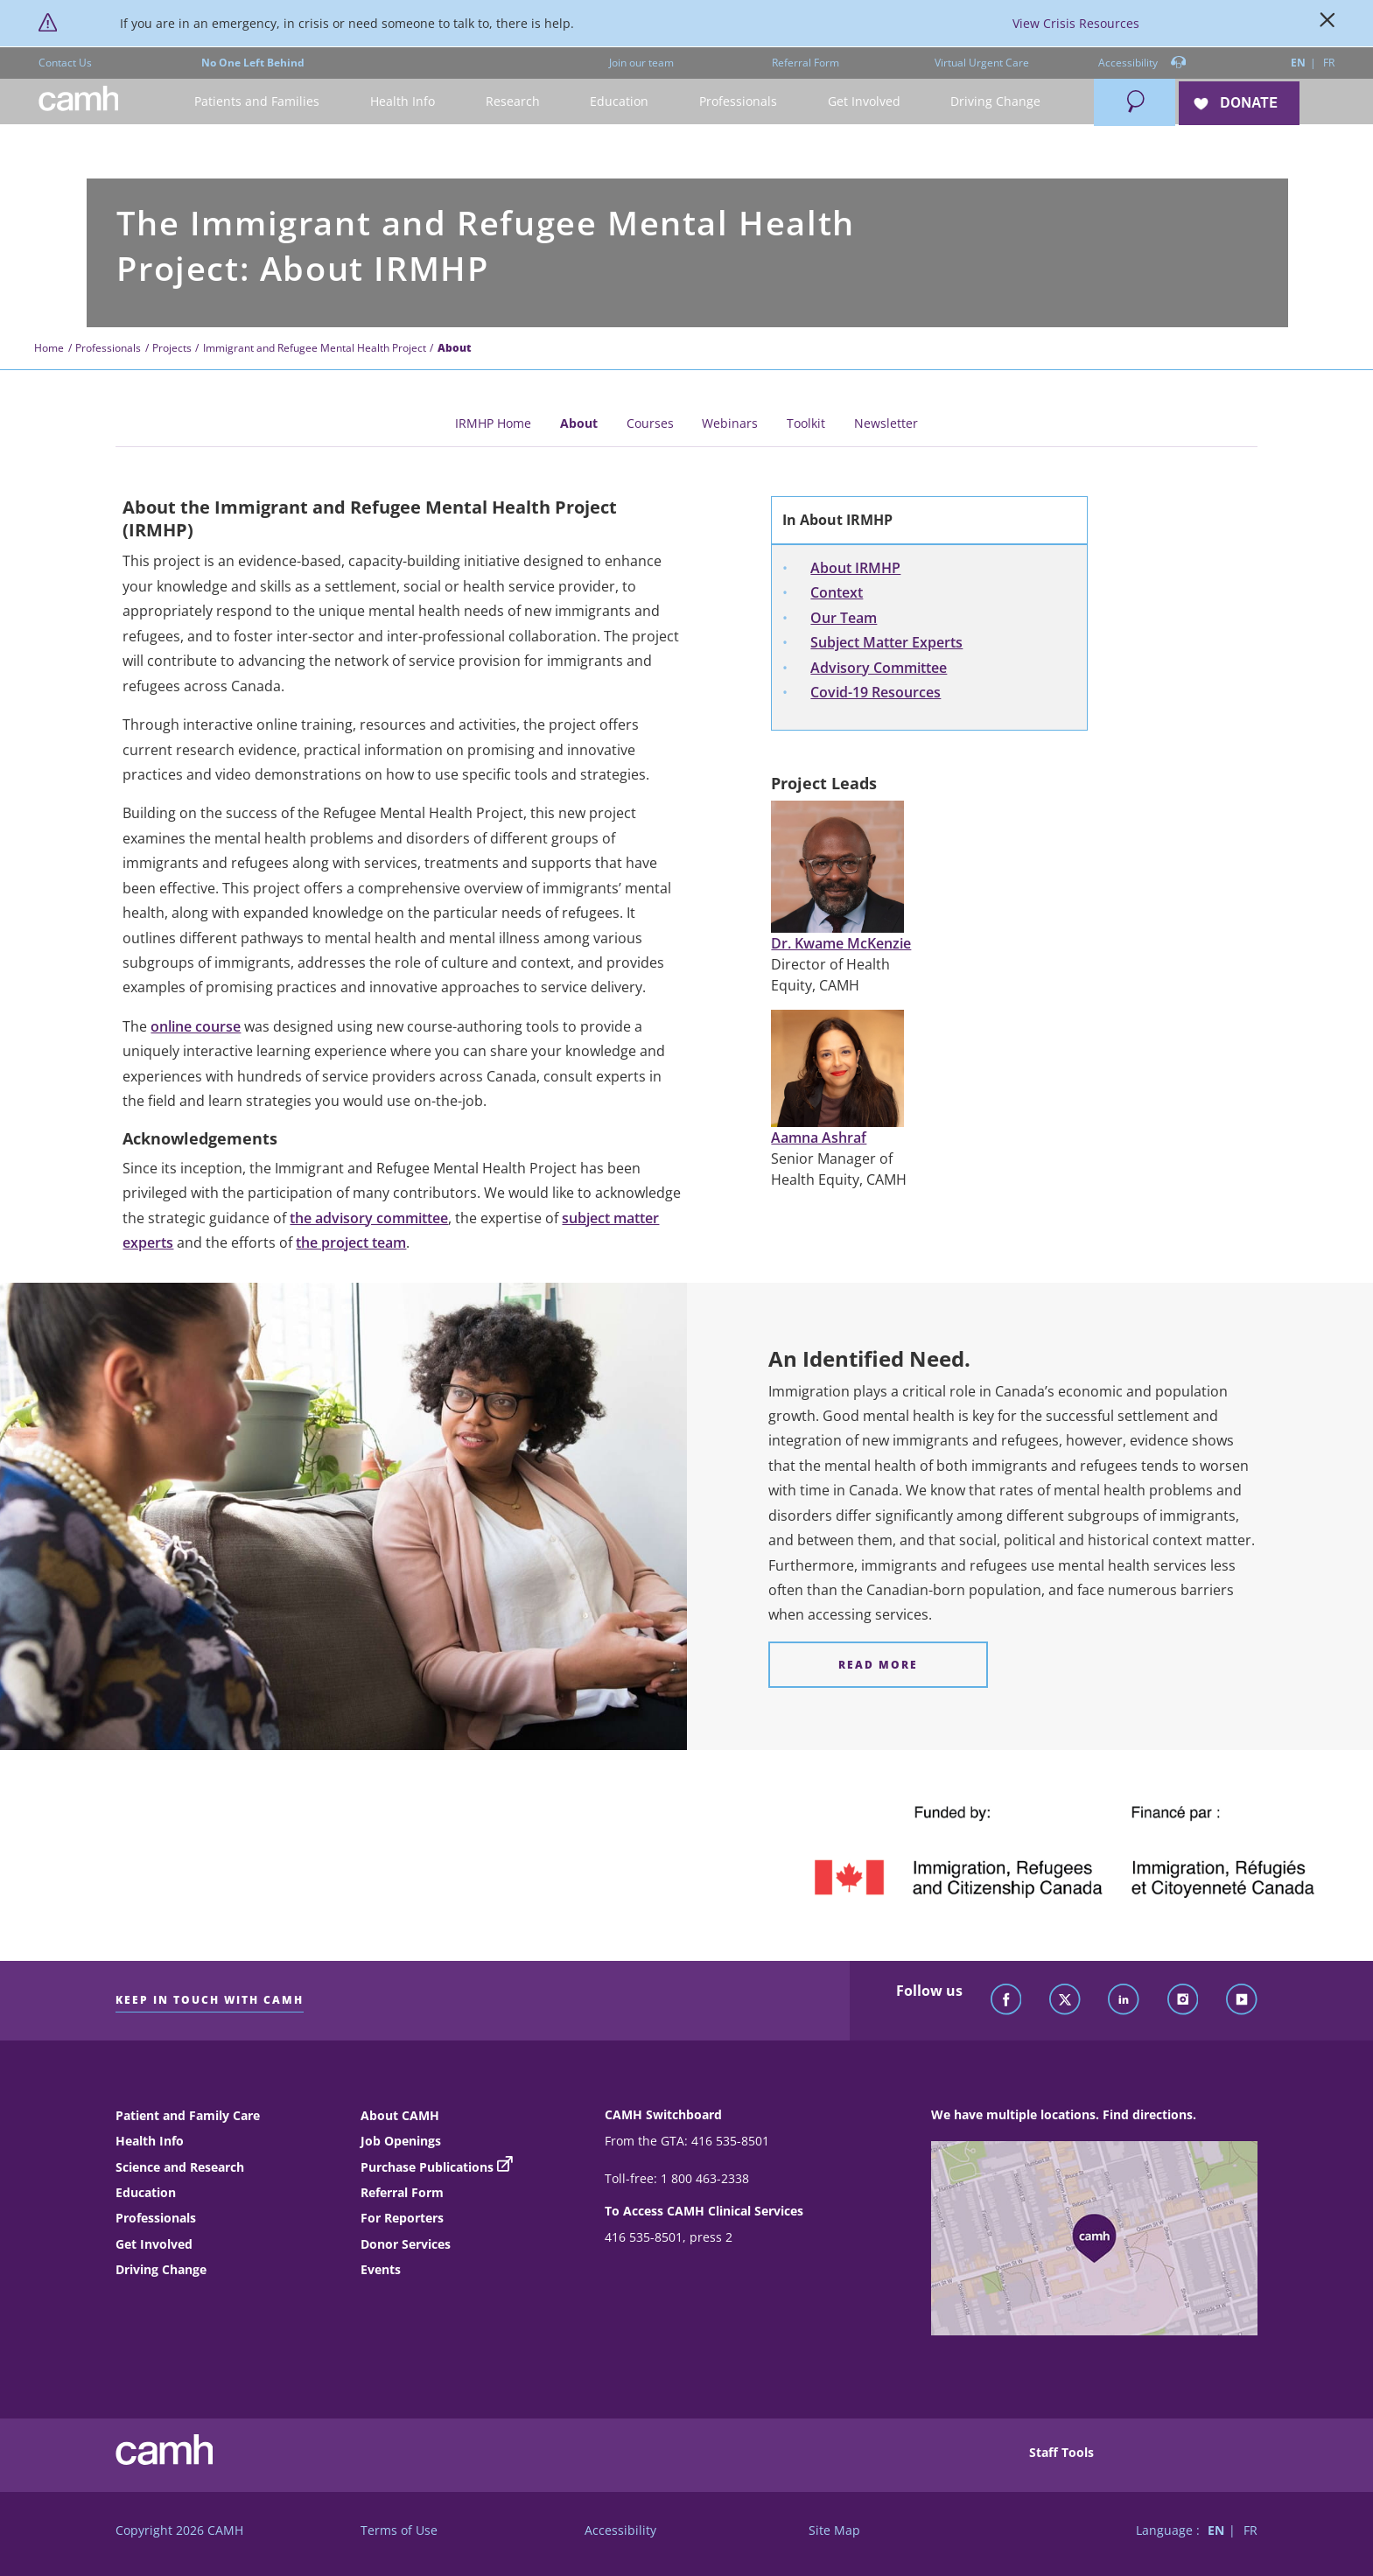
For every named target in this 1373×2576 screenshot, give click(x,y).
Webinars (730, 423)
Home (49, 347)
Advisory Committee (878, 667)
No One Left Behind (253, 62)
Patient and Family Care (188, 2115)
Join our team (641, 62)
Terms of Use (399, 2530)
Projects (172, 347)
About (579, 423)
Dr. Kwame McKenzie (841, 943)
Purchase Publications (427, 2167)
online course (196, 1026)
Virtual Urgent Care (982, 62)
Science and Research (180, 2167)
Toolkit (806, 423)
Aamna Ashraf (818, 1137)
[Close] (1327, 24)
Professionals (108, 347)
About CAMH (400, 2115)
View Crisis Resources (1075, 23)
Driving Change (161, 2269)
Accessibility (1142, 63)
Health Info (150, 2140)
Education (146, 2192)
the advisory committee (369, 1218)
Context (836, 592)
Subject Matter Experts (886, 642)
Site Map (834, 2530)
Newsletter (886, 423)
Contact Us (65, 62)
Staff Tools (1061, 2452)
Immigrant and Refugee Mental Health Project (314, 347)
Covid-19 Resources (875, 692)
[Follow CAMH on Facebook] (1006, 2000)
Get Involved (154, 2244)
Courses (650, 423)
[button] (258, 102)
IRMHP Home (493, 423)
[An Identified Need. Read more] (878, 1665)
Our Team (843, 617)
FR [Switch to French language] (1328, 62)
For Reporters (402, 2217)
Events (381, 2269)
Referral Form (805, 62)
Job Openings (401, 2140)
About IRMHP (855, 568)
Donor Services (406, 2244)
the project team (351, 1242)
